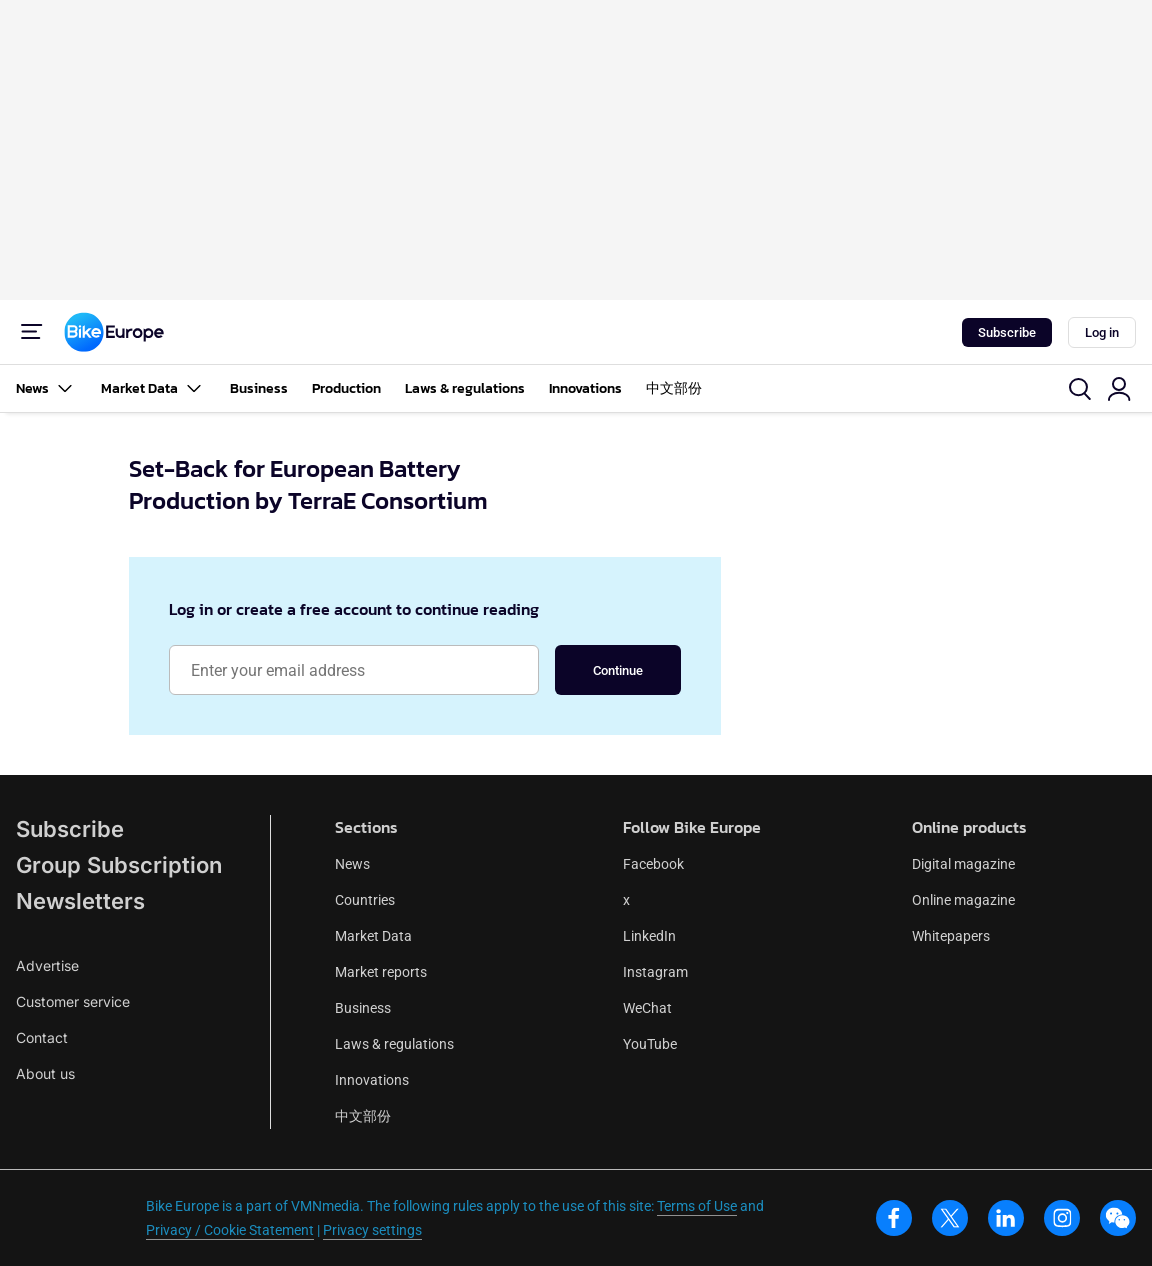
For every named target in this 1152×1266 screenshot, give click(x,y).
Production (346, 388)
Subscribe (1007, 332)
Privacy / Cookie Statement (230, 1230)
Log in (1102, 332)
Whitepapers (951, 936)
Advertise (47, 965)
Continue (618, 670)
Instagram (655, 972)
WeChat (647, 1008)
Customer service (73, 1001)
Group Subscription (119, 865)
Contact (42, 1037)
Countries (365, 900)
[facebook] (894, 1218)
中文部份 (674, 388)
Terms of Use (697, 1206)
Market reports (381, 972)
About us (45, 1073)
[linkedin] (1006, 1218)
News (46, 388)
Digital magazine (963, 864)
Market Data (153, 388)
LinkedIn (649, 936)
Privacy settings (372, 1230)
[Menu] (32, 332)
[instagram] (1062, 1218)
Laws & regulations (465, 388)
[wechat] (1118, 1218)
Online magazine (963, 900)
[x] (950, 1218)
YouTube (650, 1044)
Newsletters (80, 901)
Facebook (653, 864)
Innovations (585, 388)
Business (259, 388)
